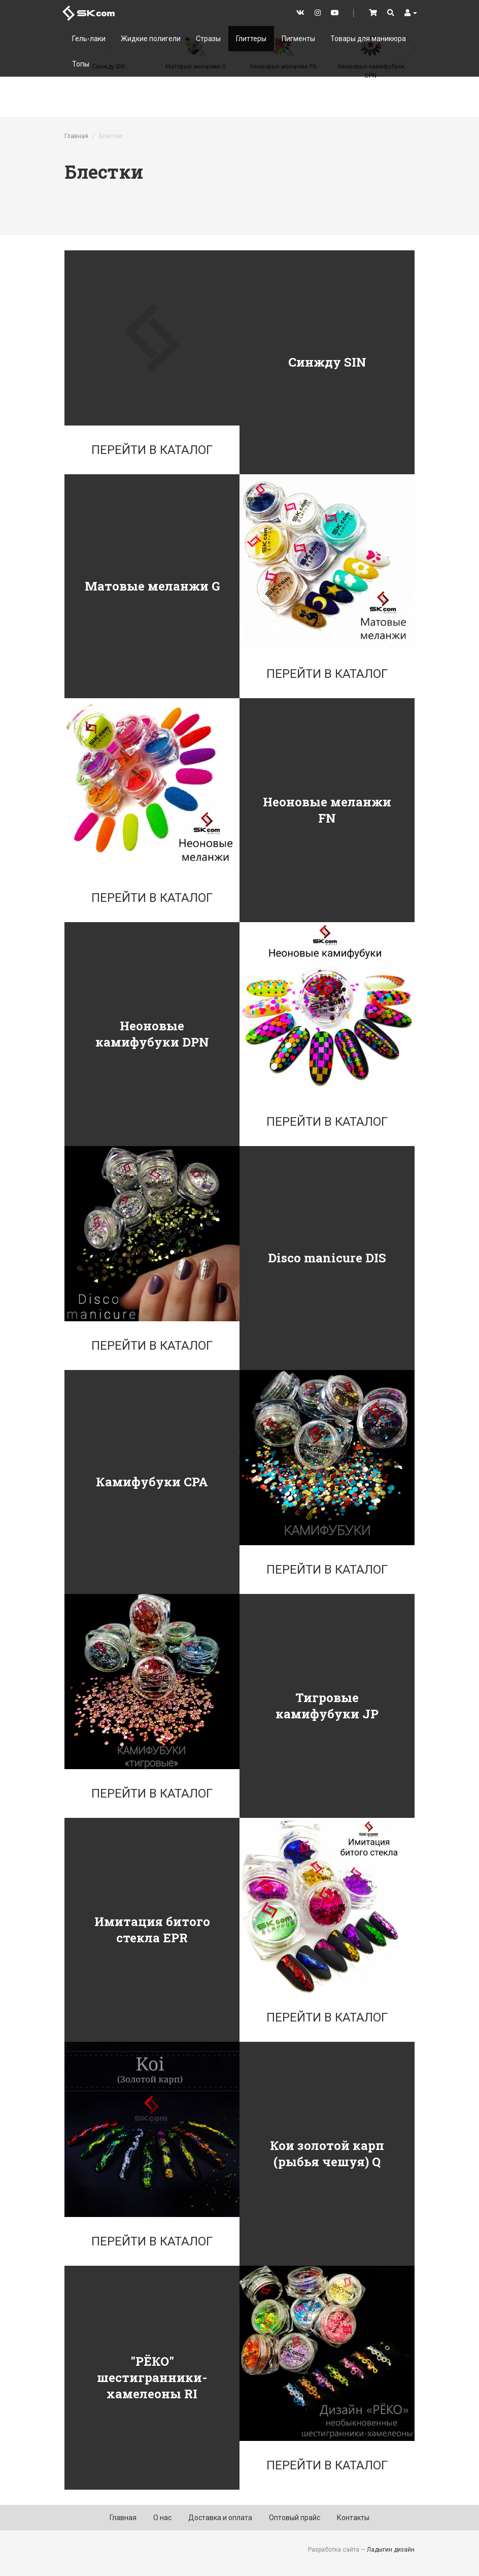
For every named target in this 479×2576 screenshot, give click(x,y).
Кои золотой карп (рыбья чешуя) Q (327, 2153)
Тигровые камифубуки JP (327, 1705)
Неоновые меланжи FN (327, 810)
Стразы (208, 39)
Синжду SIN (327, 362)
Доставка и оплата (220, 2518)
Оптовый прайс (294, 2518)
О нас (162, 2518)
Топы (80, 64)
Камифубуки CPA (152, 1482)
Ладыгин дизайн (391, 2549)
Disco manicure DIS (327, 1258)
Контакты (353, 2518)
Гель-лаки (89, 39)
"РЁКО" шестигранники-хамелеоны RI (152, 2377)
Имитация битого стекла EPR (152, 1929)
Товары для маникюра (368, 39)
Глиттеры (251, 39)
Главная (76, 136)
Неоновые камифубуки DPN (152, 1034)
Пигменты (298, 39)
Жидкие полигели (151, 39)
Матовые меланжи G (152, 586)
